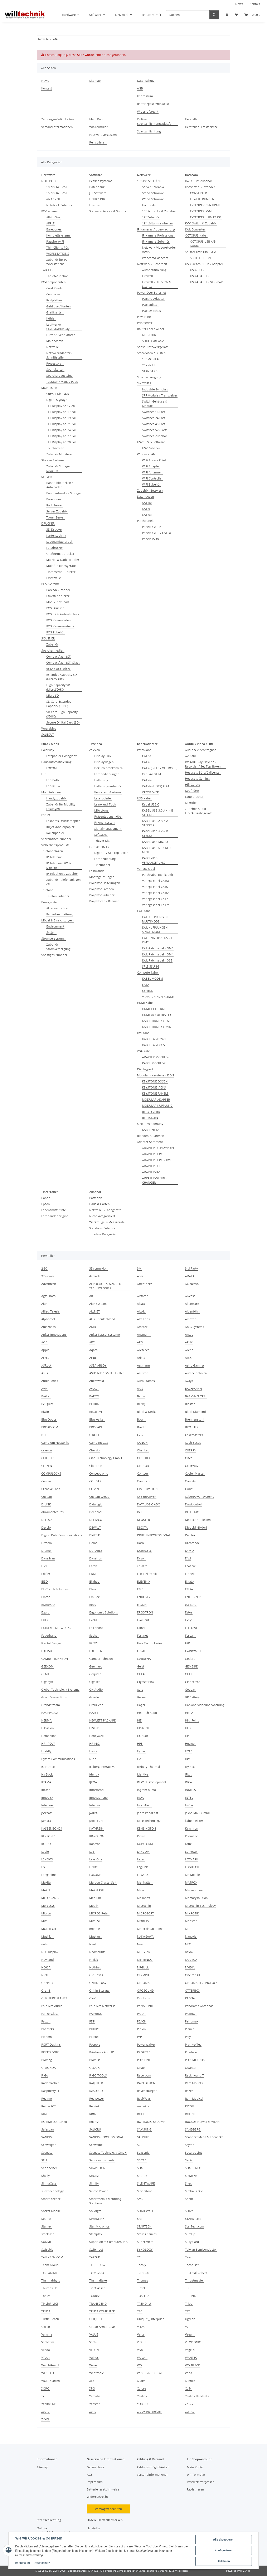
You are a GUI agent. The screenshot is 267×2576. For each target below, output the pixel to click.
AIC (91, 1296)
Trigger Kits (102, 841)
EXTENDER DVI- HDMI (205, 205)
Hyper (141, 1751)
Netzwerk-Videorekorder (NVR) (159, 249)
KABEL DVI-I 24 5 (153, 1045)
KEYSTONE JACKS (154, 1087)
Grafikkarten (54, 312)
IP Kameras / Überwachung (156, 229)
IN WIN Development (151, 1782)
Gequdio (95, 1674)
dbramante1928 (52, 1512)
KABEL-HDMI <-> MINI (157, 1027)
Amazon (190, 1319)
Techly (141, 2265)
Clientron (95, 1466)
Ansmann (143, 1334)
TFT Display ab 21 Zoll (61, 424)
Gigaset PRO (145, 1682)
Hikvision (47, 1728)
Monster (191, 1921)
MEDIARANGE (50, 1898)
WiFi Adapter (151, 466)
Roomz (94, 2122)
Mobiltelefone (51, 792)
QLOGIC (94, 2068)
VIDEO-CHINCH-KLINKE (158, 997)
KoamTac (191, 1836)
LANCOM (143, 1852)
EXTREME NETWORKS (56, 1628)
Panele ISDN (150, 539)
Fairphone (96, 1628)
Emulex (94, 1597)
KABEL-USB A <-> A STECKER (155, 823)
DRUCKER (48, 523)
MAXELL (46, 1890)
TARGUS (95, 2257)
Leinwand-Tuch (105, 804)
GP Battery (192, 1697)
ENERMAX (48, 1605)
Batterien (95, 1198)
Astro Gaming (194, 1365)
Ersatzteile (53, 578)
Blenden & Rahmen (150, 1136)
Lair (91, 1852)
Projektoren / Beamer (104, 901)
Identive (142, 1774)
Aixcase (190, 1296)
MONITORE (49, 388)
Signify (94, 2183)
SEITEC (141, 2160)
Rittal (93, 2114)
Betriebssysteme (100, 181)
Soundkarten (55, 369)
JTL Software (97, 193)
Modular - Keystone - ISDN (155, 1075)
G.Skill (141, 1651)
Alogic (141, 1311)
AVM (44, 1389)
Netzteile (52, 347)
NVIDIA (190, 1967)
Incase (45, 1790)
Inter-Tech (144, 1805)
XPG (92, 2388)
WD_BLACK (192, 2365)
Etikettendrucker (57, 596)
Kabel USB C (150, 804)
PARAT (141, 2014)
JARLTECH (96, 1821)
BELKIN (94, 1404)
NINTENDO (144, 1960)
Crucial (94, 1489)
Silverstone (144, 2191)
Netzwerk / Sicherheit (152, 264)
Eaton (93, 1566)
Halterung (101, 780)
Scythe (189, 2145)
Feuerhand (49, 1635)
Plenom (46, 2037)
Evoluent (143, 1620)
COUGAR (95, 1481)
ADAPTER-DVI (151, 1172)
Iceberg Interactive (102, 1767)
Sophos (46, 2219)
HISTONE (143, 1728)
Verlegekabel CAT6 (155, 887)
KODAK (46, 1844)
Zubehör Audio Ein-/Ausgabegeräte (199, 811)
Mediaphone (194, 1890)
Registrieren (97, 142)
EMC (140, 1589)
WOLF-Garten (50, 2381)
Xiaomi (141, 2381)
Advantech (48, 1284)
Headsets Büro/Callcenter (203, 772)
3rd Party (191, 1268)
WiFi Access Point (154, 460)
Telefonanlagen (52, 851)
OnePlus (47, 1983)
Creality (190, 1481)
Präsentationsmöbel (108, 816)
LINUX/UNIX (97, 199)
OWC (92, 1998)
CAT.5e (147, 756)
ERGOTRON (145, 1612)
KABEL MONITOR (154, 1063)
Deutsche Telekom (198, 1520)
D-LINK (46, 1504)
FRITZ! (93, 1643)
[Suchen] (188, 14)
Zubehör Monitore (59, 454)
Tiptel (141, 2288)
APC (92, 1342)
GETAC (141, 1674)
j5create (47, 1813)
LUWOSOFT (145, 1875)
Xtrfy (188, 2388)
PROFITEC (143, 2052)
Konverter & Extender (200, 187)
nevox (189, 1952)
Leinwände (97, 871)
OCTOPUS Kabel (196, 235)
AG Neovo (192, 1284)
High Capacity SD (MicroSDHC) (58, 687)
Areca (45, 1358)
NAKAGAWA (145, 1936)
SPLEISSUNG (150, 966)
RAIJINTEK (96, 2083)
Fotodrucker (54, 548)
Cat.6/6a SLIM (151, 774)
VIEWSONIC (193, 2342)
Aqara (93, 1350)
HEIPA (189, 1713)
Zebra (45, 2412)
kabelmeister (194, 1821)
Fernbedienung (105, 859)
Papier (45, 815)
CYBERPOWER (146, 1497)
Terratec (143, 2273)
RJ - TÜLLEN (150, 1118)
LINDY (93, 1867)
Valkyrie (46, 2334)
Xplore (141, 2388)
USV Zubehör (151, 448)
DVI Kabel (143, 1033)
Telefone (47, 890)
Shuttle (142, 2176)
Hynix (93, 1751)
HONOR (142, 1736)
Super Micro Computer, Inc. (108, 2242)
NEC (188, 1944)
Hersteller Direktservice (201, 127)
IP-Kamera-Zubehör (155, 241)
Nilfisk (93, 1960)
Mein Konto (97, 119)
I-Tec (92, 1759)
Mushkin (47, 1936)
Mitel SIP (95, 1921)
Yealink (142, 2396)
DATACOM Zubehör (198, 181)
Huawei (190, 1743)
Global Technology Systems (60, 1689)
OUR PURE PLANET (54, 1998)
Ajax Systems (98, 1304)
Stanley (46, 2226)
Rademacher (50, 2083)
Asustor (142, 1373)
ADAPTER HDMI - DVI (156, 1160)
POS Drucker (55, 608)
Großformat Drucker (60, 554)
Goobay (190, 1689)
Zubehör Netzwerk (150, 490)
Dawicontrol (193, 1504)
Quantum (191, 2068)
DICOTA (142, 1527)
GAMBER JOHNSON (54, 1659)
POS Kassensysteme (60, 626)
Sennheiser (49, 2168)
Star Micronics (99, 2226)
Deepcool (95, 1512)
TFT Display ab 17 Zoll (61, 412)
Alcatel (141, 1304)
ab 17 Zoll (53, 199)
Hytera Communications (58, 1759)
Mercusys (48, 1906)
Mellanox (143, 1898)
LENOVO (47, 1859)
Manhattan (144, 1882)
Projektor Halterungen (104, 883)
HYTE (188, 1751)
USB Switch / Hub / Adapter (204, 264)
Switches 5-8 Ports (155, 430)
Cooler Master (195, 1473)
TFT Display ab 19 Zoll (61, 418)
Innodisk (47, 1798)
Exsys (189, 1620)
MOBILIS (143, 1921)
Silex (188, 2183)
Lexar (141, 1859)
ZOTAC (189, 2412)
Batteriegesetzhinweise (153, 104)
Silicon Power (98, 2191)
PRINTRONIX (50, 2052)
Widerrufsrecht (147, 111)
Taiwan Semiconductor (201, 2249)
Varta (140, 2334)
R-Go (44, 2075)
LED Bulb (52, 780)
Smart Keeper (50, 2199)
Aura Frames (146, 1381)
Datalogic (95, 1504)
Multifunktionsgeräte (61, 566)
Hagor (141, 1705)
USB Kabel (144, 798)
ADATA (189, 1276)
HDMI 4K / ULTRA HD (156, 1015)
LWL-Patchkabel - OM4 (157, 954)
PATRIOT (191, 2014)
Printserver (144, 323)
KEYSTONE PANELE (155, 1093)
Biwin (45, 1412)
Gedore (190, 1659)
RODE (141, 2114)
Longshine (48, 1875)
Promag (46, 2060)
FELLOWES (192, 1628)
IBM (187, 1759)
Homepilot (48, 1736)
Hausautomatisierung (56, 762)
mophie (94, 1929)
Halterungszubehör (107, 786)
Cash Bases (193, 1443)
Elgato (189, 1581)
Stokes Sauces (147, 2234)
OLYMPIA (143, 1975)
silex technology (52, 2191)
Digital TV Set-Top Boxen (111, 853)
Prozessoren (54, 363)
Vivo (140, 2350)
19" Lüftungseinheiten (157, 223)
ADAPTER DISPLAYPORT (158, 1148)
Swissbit (47, 2249)
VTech (45, 2358)
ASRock (46, 1365)
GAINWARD (193, 1651)
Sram (140, 2219)
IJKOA (93, 1782)
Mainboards (54, 341)
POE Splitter (150, 305)
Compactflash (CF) (58, 656)
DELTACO (95, 1520)
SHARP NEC (193, 2168)
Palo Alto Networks (102, 2006)
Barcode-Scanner (58, 590)
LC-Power (191, 1852)
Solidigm (95, 2211)
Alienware (192, 1304)
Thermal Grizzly (196, 2273)
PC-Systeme (49, 211)
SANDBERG (192, 2129)
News (239, 4)
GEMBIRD (191, 1666)
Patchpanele (145, 521)
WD (139, 2365)
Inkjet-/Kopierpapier (60, 827)
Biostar (190, 1404)
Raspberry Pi (55, 241)
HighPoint (192, 1720)
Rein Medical (194, 2098)
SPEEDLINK (97, 2219)
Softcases (100, 835)
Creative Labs (50, 1489)
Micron (46, 1913)
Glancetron (192, 1682)
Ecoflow (190, 1566)
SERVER (46, 477)
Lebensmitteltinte (53, 1210)
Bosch (141, 1419)
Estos (188, 1612)
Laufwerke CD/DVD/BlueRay (57, 326)
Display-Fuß (102, 756)
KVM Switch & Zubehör (201, 223)
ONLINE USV (97, 1983)
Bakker (46, 1396)
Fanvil (141, 1628)
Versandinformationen (57, 127)
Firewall (147, 276)
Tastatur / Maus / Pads (62, 382)
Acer (140, 1276)
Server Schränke (153, 187)
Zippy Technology (149, 2412)
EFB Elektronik (147, 1574)
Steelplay (95, 2234)
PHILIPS (94, 2029)
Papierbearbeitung (59, 914)
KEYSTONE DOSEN (155, 1081)
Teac (188, 2257)
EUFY (44, 1620)
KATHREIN (96, 1828)
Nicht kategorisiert (102, 1216)
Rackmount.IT (194, 2075)
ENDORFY (143, 1597)
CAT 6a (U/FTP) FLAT (155, 786)
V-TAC (141, 2327)
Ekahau (94, 1581)
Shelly (45, 2176)
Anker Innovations (54, 1334)
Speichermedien (52, 650)
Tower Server (55, 517)
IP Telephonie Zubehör (62, 874)
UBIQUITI (95, 2319)
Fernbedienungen (106, 774)
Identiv (94, 1774)
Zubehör (52, 644)
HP (187, 1736)
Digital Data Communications (61, 1535)
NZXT (45, 1975)
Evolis (93, 1620)
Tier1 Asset (97, 2288)
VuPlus (94, 2358)
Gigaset (94, 1682)
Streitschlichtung (149, 131)
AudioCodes (49, 1381)
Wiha (188, 2373)
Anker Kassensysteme (104, 1334)
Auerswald (96, 1381)
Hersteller (192, 119)
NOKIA (45, 1967)
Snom (189, 2199)
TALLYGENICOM (52, 2257)
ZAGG (189, 2404)
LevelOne (95, 1859)
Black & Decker (147, 1412)
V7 (186, 2327)
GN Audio (96, 1689)
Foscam (190, 1635)
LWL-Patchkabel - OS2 (157, 960)
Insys (140, 1798)
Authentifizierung (154, 270)
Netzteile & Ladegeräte (105, 1210)
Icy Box (190, 1767)
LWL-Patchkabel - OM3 (157, 948)
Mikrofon (191, 803)
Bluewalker (97, 1419)
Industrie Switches (155, 389)
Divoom (46, 1543)
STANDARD (149, 371)
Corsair (46, 1481)
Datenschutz (42, 2563)
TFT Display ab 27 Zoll (61, 436)
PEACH (141, 2021)
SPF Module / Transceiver (159, 395)
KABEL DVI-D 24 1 (154, 1039)
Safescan (47, 2129)
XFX (91, 2381)
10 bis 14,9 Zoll (56, 187)
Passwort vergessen (103, 135)
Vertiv (93, 2342)
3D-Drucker (54, 529)
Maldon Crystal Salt (102, 1882)
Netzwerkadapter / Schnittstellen (59, 355)
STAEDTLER (193, 2219)
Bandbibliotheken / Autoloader (59, 485)
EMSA (189, 1589)
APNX (189, 1342)
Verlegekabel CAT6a (156, 893)
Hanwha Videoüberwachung (204, 1705)
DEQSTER (143, 1520)
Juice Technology (148, 1821)
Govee (141, 1697)
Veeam (189, 2334)
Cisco (188, 1458)
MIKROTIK (192, 1913)
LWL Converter (195, 229)
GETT (188, 1674)
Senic (189, 2160)
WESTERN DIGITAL (149, 2373)
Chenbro (143, 1450)
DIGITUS (95, 1535)
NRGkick (143, 1967)
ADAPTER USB (151, 1166)
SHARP (141, 2168)
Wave (93, 2365)
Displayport (145, 1069)
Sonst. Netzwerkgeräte (153, 347)
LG (43, 1867)
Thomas (142, 2280)
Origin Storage (99, 1990)
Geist (140, 1666)
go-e (140, 1689)
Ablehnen (223, 2561)
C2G (140, 1435)
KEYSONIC (48, 1836)
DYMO (189, 1551)
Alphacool (48, 1319)
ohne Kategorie (105, 1234)
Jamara (46, 1821)
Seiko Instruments (102, 2160)
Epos (92, 1605)
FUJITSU (46, 1651)
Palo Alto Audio (51, 2006)
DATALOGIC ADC (148, 1504)
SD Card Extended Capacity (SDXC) (59, 704)
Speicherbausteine (59, 376)
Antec (189, 1334)
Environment (55, 926)
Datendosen (145, 496)
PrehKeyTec (193, 2044)
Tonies (45, 2296)
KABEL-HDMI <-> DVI (156, 1021)
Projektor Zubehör (102, 895)
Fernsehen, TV (99, 847)
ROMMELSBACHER (54, 2122)
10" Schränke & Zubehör (159, 211)
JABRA (93, 1813)
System (51, 932)
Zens (92, 2412)
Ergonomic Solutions (103, 1612)
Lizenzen (95, 205)
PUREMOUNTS (195, 2060)
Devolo (46, 1527)
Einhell (190, 1574)
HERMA (46, 1720)
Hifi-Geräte (192, 785)
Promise (95, 2060)
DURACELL (144, 1551)
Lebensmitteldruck (59, 542)
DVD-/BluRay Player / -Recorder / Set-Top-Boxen (203, 764)
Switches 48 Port (153, 424)
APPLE (50, 223)
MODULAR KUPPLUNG (157, 1105)
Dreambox (192, 1543)
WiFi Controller (152, 478)
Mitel (44, 1921)
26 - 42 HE (149, 365)
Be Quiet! (47, 1404)
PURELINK (144, 2060)
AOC (44, 1342)
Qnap (141, 2068)
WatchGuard (50, 2365)
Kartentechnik (56, 535)
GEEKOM (47, 1666)
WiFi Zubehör (151, 484)
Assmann (143, 1365)
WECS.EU (47, 2373)
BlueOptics (49, 1419)
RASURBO (96, 2091)
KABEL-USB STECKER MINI (156, 850)
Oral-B (45, 1990)
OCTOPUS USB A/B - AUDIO (204, 243)
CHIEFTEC (47, 1458)
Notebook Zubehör (59, 205)
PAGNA (190, 1998)
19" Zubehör (150, 217)
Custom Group (99, 1497)
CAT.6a (147, 515)
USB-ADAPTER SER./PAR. (207, 282)
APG (140, 1342)
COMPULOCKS (51, 1473)
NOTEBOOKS (50, 181)
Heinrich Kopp (147, 1713)
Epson (45, 1204)
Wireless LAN (146, 454)
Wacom (142, 2358)
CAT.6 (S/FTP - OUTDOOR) (159, 768)
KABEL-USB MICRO (155, 842)
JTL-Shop (245, 2570)
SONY (189, 2211)
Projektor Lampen (101, 889)
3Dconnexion (98, 1268)
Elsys (92, 1589)
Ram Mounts (194, 2083)
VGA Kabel (144, 1051)
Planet (189, 2029)
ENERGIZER (193, 1597)
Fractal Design (51, 1643)
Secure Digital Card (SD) (62, 722)
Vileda (45, 2350)
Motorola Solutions (150, 1929)
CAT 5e (147, 503)
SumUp (190, 2234)
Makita (46, 1882)
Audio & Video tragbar (200, 750)
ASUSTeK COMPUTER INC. (107, 1373)
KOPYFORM (145, 1844)
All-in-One (53, 217)
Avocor (94, 1389)
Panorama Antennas (199, 2006)
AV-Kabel (191, 756)
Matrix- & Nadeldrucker (62, 560)
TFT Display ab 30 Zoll (61, 442)
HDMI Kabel (145, 1003)
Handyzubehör (56, 798)
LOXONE (52, 768)
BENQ (141, 1404)
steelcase (47, 2234)
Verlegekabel (146, 869)
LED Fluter (53, 786)
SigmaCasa (49, 2183)
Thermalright (50, 2280)
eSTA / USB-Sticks (58, 669)
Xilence (190, 2381)
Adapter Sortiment (150, 1142)
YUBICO (142, 2404)
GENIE (45, 1674)
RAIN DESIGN (146, 2083)
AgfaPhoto (48, 1296)
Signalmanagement (107, 829)
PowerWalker (146, 2044)
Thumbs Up (49, 2288)
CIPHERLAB (144, 1458)
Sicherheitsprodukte (55, 845)
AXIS (140, 1389)
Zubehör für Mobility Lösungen (60, 806)
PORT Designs (51, 2044)
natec (45, 1944)
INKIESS (190, 1790)
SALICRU (95, 2129)
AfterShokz (144, 1284)
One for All (192, 1975)
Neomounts (97, 1952)
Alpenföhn (192, 1311)
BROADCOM (49, 1427)
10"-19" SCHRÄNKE (150, 181)
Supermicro (145, 2242)
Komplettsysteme (58, 235)
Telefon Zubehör (57, 896)
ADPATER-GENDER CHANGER (155, 1180)
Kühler (51, 318)
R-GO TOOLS (98, 2075)
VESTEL (142, 2342)
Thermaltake (98, 2280)
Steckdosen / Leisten (151, 353)
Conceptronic (98, 1473)
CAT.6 (146, 762)
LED (44, 774)
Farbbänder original (55, 1216)
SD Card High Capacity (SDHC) (62, 714)
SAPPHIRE (143, 2137)
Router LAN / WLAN (150, 329)
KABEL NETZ (150, 1130)
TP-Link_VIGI (49, 2303)
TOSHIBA (143, 2296)
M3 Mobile (192, 1875)
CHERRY (190, 1450)
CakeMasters (194, 1435)
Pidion (141, 2029)
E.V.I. (44, 1566)
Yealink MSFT (50, 2404)
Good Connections (54, 1697)
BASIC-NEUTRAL (196, 1396)
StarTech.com (194, 2226)
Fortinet (142, 1635)
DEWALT (95, 1527)
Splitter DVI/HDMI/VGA (200, 252)
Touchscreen (55, 448)
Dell (139, 1512)
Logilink (142, 1867)
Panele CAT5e (151, 527)
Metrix (93, 1906)
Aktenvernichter (57, 908)
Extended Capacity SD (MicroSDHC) (61, 677)
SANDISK (47, 2137)
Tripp (189, 2303)
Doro (140, 1543)
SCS (139, 2145)
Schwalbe (96, 2145)
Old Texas (96, 1975)
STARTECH (144, 2226)
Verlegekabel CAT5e (156, 881)
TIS (187, 2288)
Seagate (46, 2152)
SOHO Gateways (153, 341)
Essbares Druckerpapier (63, 821)
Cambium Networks (55, 1443)
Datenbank (97, 187)
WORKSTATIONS (57, 253)
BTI (43, 1435)
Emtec (45, 1597)
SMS (140, 2199)
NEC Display (49, 1952)
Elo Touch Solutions (55, 1589)
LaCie (45, 1852)
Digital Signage (56, 400)
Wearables (48, 728)
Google (94, 1697)
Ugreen (190, 2319)
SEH (44, 2160)
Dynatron (95, 1558)
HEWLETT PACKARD (102, 1720)
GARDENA (144, 1659)
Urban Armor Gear (102, 2327)
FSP (187, 1643)
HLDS (188, 1728)
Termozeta (96, 2273)
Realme (46, 2098)
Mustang (95, 1936)
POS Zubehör (55, 632)
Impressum (22, 2563)
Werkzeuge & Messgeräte (107, 1222)
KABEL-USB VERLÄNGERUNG (153, 860)
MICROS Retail (99, 1913)
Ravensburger (147, 2091)
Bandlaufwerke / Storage (63, 493)
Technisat (192, 2265)
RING (44, 2114)
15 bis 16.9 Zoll (56, 193)
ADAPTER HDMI (152, 1154)
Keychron (191, 1828)
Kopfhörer (192, 791)
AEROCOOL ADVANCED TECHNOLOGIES (105, 1286)
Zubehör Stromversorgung (58, 947)
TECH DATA (97, 2265)
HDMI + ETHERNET (155, 1009)
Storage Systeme (52, 460)
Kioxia (141, 1836)
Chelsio (94, 1450)
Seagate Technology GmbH (108, 2152)
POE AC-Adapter (153, 299)
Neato (141, 1944)
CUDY (189, 1489)
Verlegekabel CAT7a (156, 905)
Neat (92, 1944)
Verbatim (47, 2342)
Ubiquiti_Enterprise (150, 2319)
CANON (142, 1443)
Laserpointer (103, 798)
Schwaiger (48, 2145)
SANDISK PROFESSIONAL (106, 2137)
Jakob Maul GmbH (197, 1813)
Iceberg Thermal (148, 1767)
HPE (139, 1743)
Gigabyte (47, 1682)
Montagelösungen (102, 877)
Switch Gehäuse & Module (154, 403)
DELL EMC (192, 1512)
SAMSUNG (144, 2129)
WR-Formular (98, 127)
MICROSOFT (145, 1913)
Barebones (53, 229)
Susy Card (192, 2242)
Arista (141, 1358)
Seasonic (143, 2152)
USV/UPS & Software (151, 442)
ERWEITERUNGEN (202, 199)
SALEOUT (47, 734)
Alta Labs (143, 1319)
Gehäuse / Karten (58, 306)
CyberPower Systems (199, 1497)
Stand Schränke (153, 193)
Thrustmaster (194, 2280)
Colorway (47, 750)
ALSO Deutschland (102, 1319)
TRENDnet (144, 2303)
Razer (189, 2091)
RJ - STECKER (151, 1112)
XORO (45, 2388)
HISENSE (95, 1728)
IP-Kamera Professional (158, 235)
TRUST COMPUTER (102, 2311)
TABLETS (47, 270)
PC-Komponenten (53, 282)
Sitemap (95, 81)
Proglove (191, 2052)
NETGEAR (143, 1952)
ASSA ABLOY (97, 1365)
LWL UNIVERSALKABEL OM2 (157, 940)
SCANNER (48, 638)
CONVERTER (198, 193)
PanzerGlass (49, 2014)
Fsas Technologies (149, 1643)
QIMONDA (48, 2068)
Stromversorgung (149, 377)
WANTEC (191, 2358)
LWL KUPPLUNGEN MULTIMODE (155, 919)
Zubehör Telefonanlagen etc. (63, 882)
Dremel (46, 1551)
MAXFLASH (96, 1890)
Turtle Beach (50, 2319)
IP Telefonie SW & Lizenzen (58, 865)
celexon (94, 750)
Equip (45, 1612)
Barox (141, 1396)
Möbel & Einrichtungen (57, 920)
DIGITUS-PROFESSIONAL (153, 1535)
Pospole (94, 2044)
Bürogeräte (49, 902)
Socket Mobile (51, 2211)
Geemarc (95, 1666)
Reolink (94, 2106)
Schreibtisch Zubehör (56, 839)
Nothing (95, 1967)
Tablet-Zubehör (57, 276)
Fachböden (149, 205)
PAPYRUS (95, 2014)
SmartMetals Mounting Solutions (105, 2201)
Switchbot (96, 2249)
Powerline (144, 317)
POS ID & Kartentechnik (62, 614)
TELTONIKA (49, 2273)
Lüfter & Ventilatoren (61, 335)
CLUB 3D (143, 1466)
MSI (187, 1929)
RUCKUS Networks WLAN (202, 2122)
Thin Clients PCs (57, 247)
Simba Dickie (194, 2191)
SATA (145, 985)
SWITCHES (144, 383)
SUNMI (46, 2242)
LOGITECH (192, 1867)
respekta (143, 2106)
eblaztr (142, 1566)
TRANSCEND (98, 2303)
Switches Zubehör (154, 436)
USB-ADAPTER (199, 276)
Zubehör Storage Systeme (58, 468)
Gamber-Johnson (101, 1659)
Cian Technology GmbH (105, 1458)
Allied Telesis (50, 1311)
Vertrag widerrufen (108, 2509)
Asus (44, 1373)
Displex (190, 1535)
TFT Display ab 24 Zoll (61, 430)
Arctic (189, 1350)
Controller (53, 294)
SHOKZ (94, 2176)
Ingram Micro (146, 1790)
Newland (47, 1960)
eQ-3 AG (190, 1605)
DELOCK (47, 1520)
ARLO (189, 1358)
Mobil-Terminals (57, 602)
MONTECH (48, 1929)
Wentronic (96, 2373)
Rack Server (54, 505)
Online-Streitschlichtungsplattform (156, 121)
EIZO (44, 1581)
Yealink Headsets (197, 2396)
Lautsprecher (194, 797)
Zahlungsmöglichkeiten (57, 119)
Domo (93, 1543)
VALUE (93, 2334)
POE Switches (151, 311)
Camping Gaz (98, 1443)
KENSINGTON (146, 1828)
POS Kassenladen (58, 620)
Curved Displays (57, 394)
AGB (140, 88)
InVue (189, 1805)
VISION (94, 2350)
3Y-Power (47, 1276)
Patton (45, 2021)
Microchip (144, 1906)
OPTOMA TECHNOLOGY (201, 1983)
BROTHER (191, 1427)
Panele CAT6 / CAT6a (156, 533)
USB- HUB (197, 270)
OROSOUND (145, 1990)
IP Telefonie (54, 857)
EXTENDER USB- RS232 (206, 217)
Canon (45, 1198)
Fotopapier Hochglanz (61, 756)
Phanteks (47, 2029)
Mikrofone (101, 810)
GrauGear (96, 1705)
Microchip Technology (200, 1906)
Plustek (94, 2037)
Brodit (141, 1427)
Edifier (45, 1574)
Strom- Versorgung (150, 1124)
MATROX (191, 1882)
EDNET (94, 1574)
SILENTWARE (146, 2183)
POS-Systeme (50, 584)
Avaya (189, 1381)
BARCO (94, 1396)
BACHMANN (193, 1389)
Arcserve (143, 1350)
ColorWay (191, 1466)
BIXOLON (95, 1412)
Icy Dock (47, 1774)
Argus (93, 1358)
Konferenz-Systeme (107, 792)
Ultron (45, 2327)
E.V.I (188, 1558)
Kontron (95, 1844)
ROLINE (190, 2114)
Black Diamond (195, 1412)
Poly (188, 2037)
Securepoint (193, 2152)
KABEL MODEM (152, 978)
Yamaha (95, 2396)
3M (139, 1268)
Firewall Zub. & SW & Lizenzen (156, 284)
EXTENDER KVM (201, 211)
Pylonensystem (104, 822)
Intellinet (47, 1805)
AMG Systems (194, 1327)
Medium (95, 1898)
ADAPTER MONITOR (156, 1057)
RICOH (189, 2106)
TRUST (45, 2311)
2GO (44, 1268)
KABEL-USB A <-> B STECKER (155, 833)
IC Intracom (49, 1767)
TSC (139, 2311)
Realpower (96, 2098)
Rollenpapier (55, 833)
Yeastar (94, 2404)
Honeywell (96, 1736)
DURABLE (95, 1551)
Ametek (142, 1327)
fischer (94, 1635)
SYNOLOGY (144, 2249)
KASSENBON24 (51, 1828)
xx (42, 2396)
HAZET (93, 1713)
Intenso (94, 1805)
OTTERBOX (192, 1990)
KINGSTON (96, 1836)
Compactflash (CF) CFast (62, 662)
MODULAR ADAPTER (156, 1099)
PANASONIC (145, 2006)
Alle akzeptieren (223, 2539)
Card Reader (55, 288)
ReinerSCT (48, 2106)
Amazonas (48, 1327)
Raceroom (144, 2075)
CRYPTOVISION (147, 1489)
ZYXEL (45, 2419)
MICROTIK (149, 335)
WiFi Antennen (152, 472)
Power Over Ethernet (151, 292)
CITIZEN (46, 1466)
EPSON (142, 1605)
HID (139, 1720)
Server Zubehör (57, 511)
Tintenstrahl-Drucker (61, 572)
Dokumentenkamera (108, 768)
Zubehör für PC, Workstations (57, 262)
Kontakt (255, 4)
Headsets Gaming (197, 778)
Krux (188, 1844)
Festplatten (54, 300)
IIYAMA (46, 1782)
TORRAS (95, 2296)
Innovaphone (98, 1798)
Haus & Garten (99, 1204)
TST (187, 2311)
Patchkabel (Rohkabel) (157, 875)
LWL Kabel (144, 911)
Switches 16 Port (153, 412)
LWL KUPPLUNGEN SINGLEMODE (155, 929)
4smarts (95, 1276)
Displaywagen (104, 762)
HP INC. (94, 1743)
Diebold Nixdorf (196, 1527)
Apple (45, 1350)
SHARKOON (97, 2168)
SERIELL (147, 991)
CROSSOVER (150, 792)
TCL (139, 2257)
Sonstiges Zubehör (54, 955)
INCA (188, 1782)
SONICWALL (145, 2211)
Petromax (191, 2021)
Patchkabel (144, 750)
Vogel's (190, 2350)
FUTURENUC (97, 1651)
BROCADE (96, 1427)
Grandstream (50, 1705)
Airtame (142, 1296)
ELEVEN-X (143, 1581)
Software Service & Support (108, 211)
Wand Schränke (153, 199)
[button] (227, 15)
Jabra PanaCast (147, 1813)
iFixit (188, 1774)
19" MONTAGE (152, 359)
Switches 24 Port (153, 418)
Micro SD (52, 695)
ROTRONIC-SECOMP (151, 2122)
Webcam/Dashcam (155, 258)
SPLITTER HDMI (200, 258)
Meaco (141, 1890)
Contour (142, 1473)
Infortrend (96, 1790)
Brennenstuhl (194, 1419)
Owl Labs (143, 1998)
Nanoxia (190, 1936)
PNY (140, 2037)
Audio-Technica (196, 1373)
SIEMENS (191, 2176)
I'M (139, 1759)
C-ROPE (94, 1435)
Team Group (50, 2265)
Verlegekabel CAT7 (155, 899)
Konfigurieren (223, 2550)
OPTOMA (143, 1983)
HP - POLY (48, 1743)
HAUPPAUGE (49, 1713)
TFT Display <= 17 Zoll (61, 406)
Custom (46, 1497)
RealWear (143, 2098)
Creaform (143, 1481)
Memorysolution (196, 1898)
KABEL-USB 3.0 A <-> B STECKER (157, 812)
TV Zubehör (102, 865)
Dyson (141, 1558)
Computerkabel (148, 972)
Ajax (44, 1304)
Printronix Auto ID (101, 2052)
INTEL (189, 1798)
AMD (92, 1327)
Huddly (46, 1751)
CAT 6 (146, 509)
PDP (92, 2021)
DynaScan (48, 1558)
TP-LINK (190, 2296)
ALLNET (94, 1311)
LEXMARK (191, 1859)
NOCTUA (191, 1960)
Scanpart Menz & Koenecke (204, 2137)
